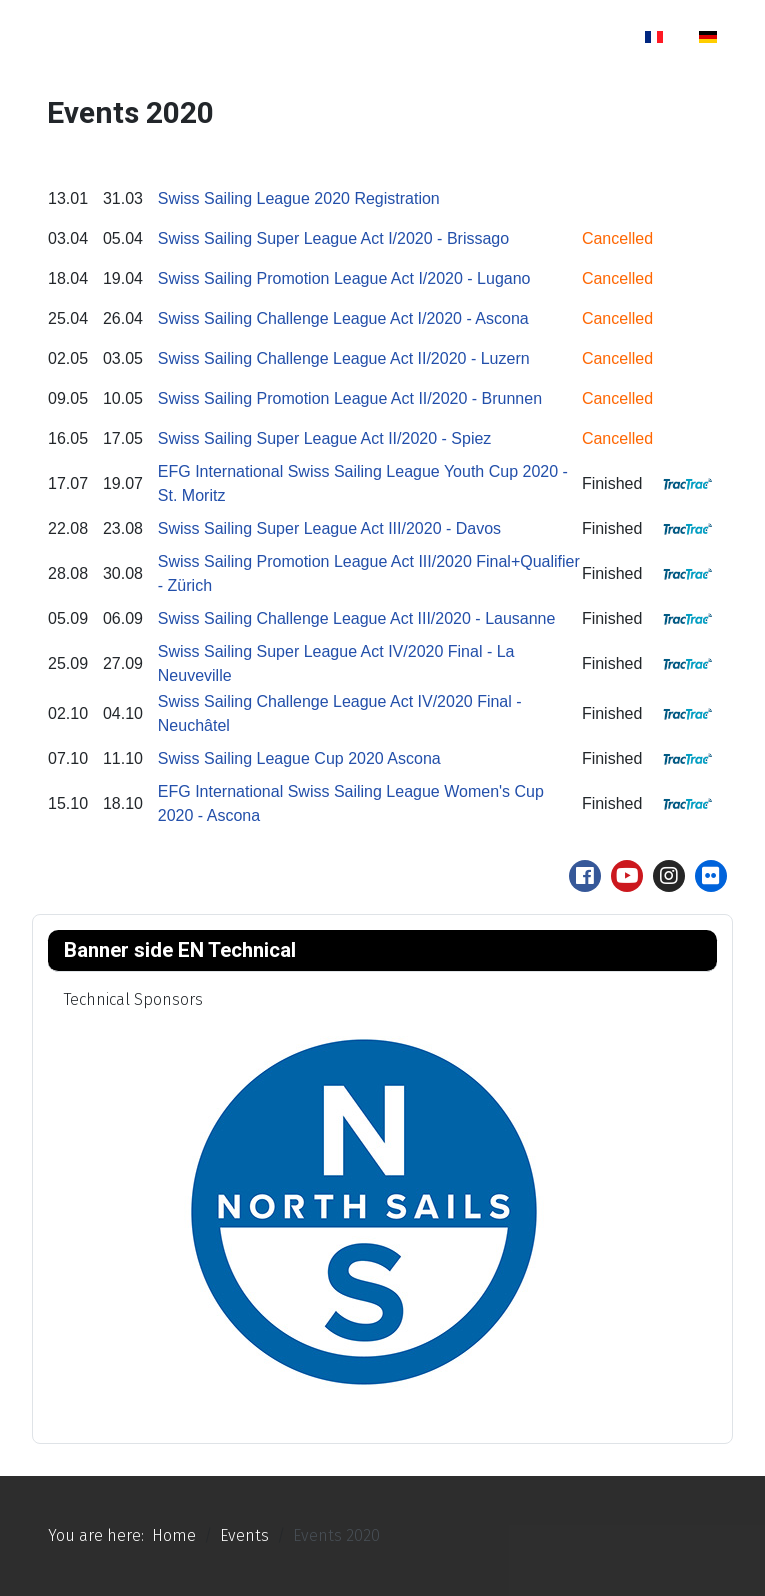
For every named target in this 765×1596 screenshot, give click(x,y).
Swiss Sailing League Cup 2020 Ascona (299, 758)
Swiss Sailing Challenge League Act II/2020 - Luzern (344, 358)
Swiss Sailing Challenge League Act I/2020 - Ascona (343, 318)
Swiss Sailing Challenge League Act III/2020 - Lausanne (357, 618)
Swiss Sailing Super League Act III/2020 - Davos (329, 528)
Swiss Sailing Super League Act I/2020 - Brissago (333, 238)
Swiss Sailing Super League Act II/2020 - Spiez (325, 438)
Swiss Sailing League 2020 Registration (299, 198)
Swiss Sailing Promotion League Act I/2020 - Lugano (344, 278)
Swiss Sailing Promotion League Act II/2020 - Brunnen (350, 398)
